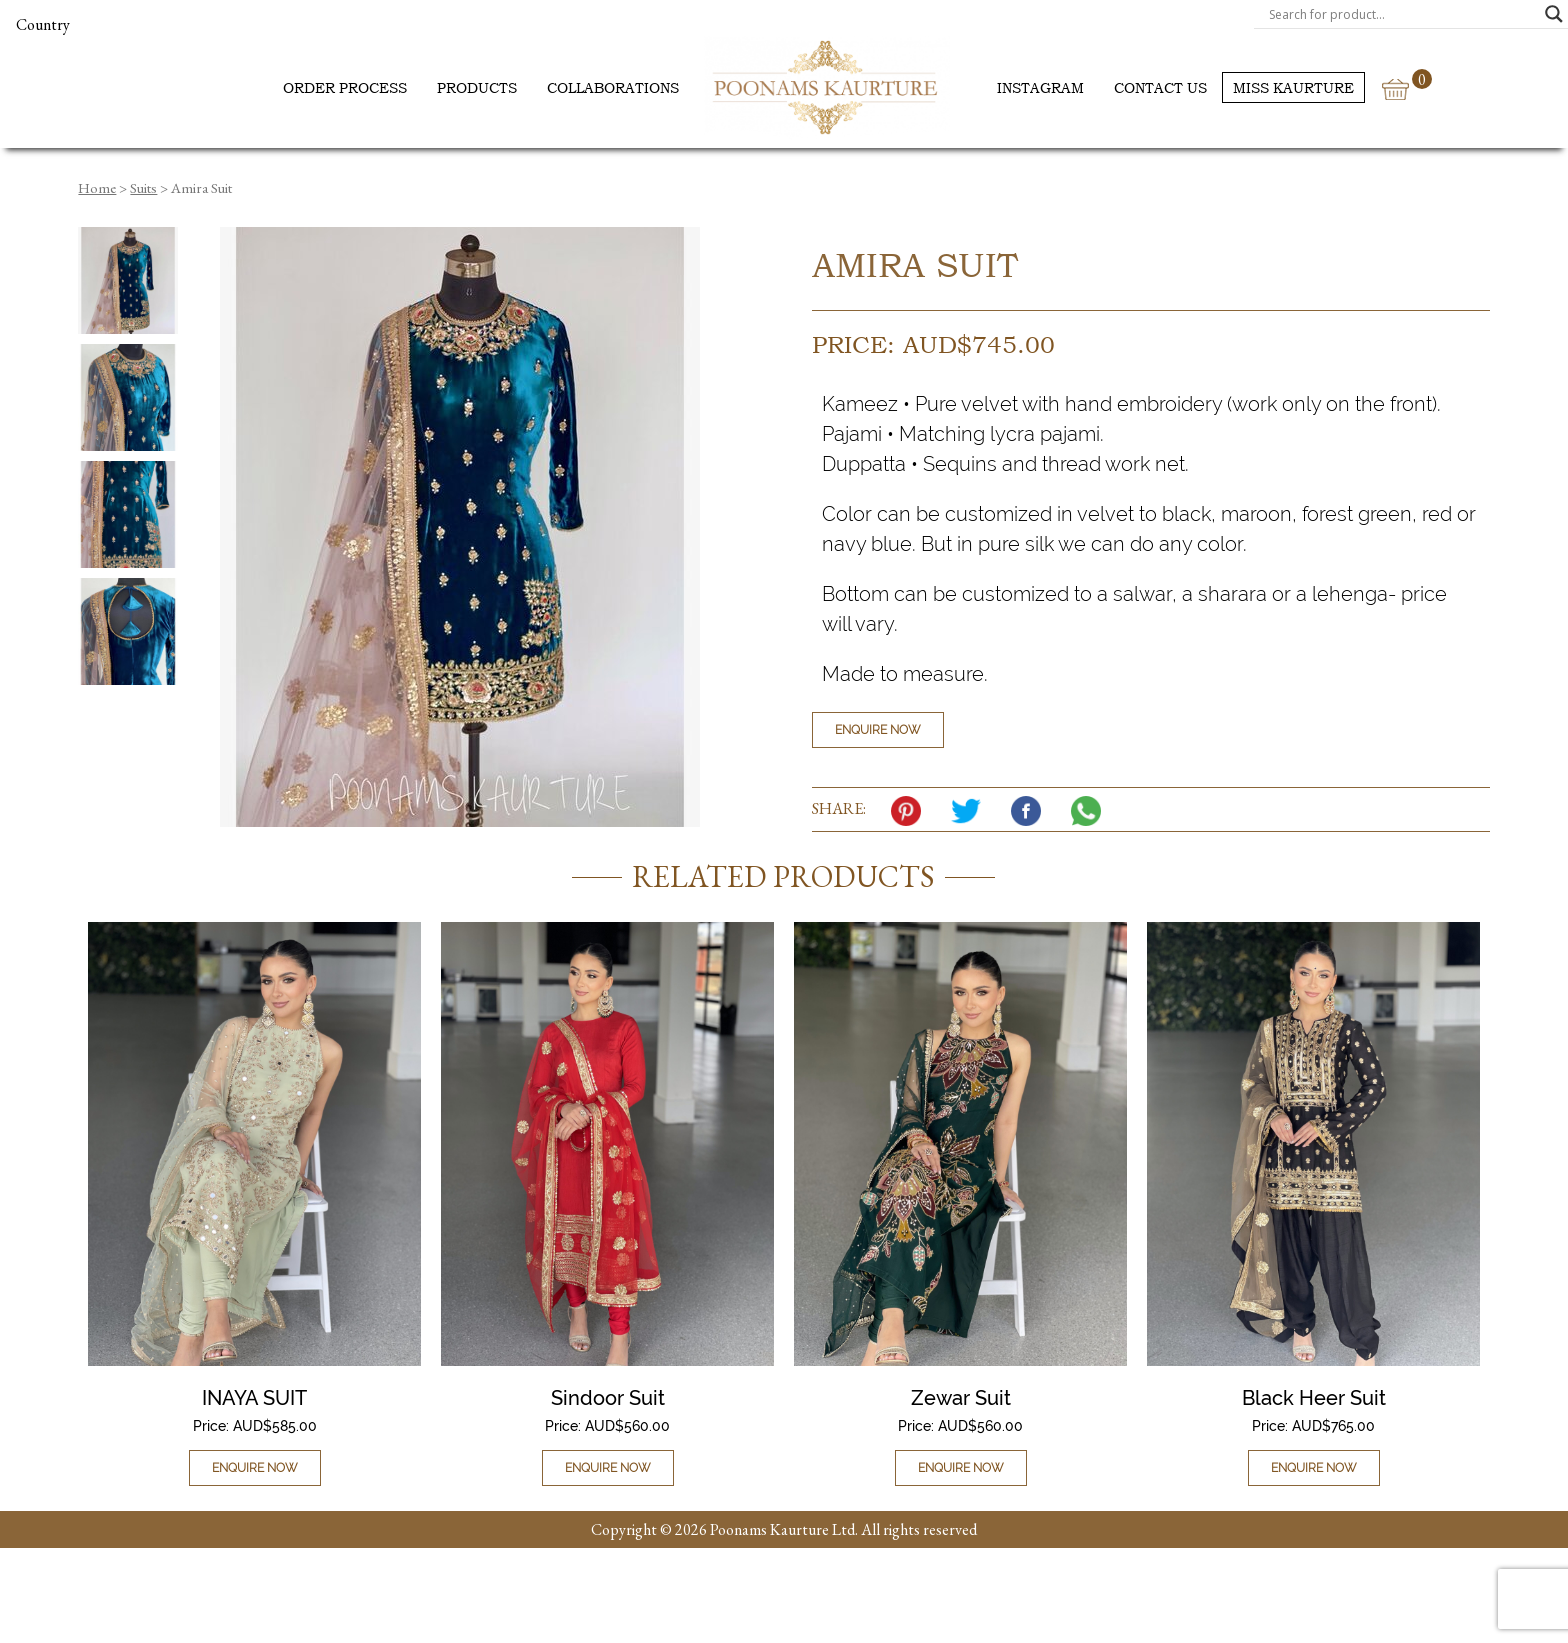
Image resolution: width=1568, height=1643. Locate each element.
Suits (143, 187)
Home (97, 187)
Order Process (345, 87)
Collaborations (613, 87)
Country (43, 24)
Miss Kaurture (1293, 87)
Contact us (1160, 87)
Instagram (1040, 87)
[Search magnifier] (1554, 14)
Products (477, 87)
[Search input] (1402, 14)
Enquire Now (878, 730)
